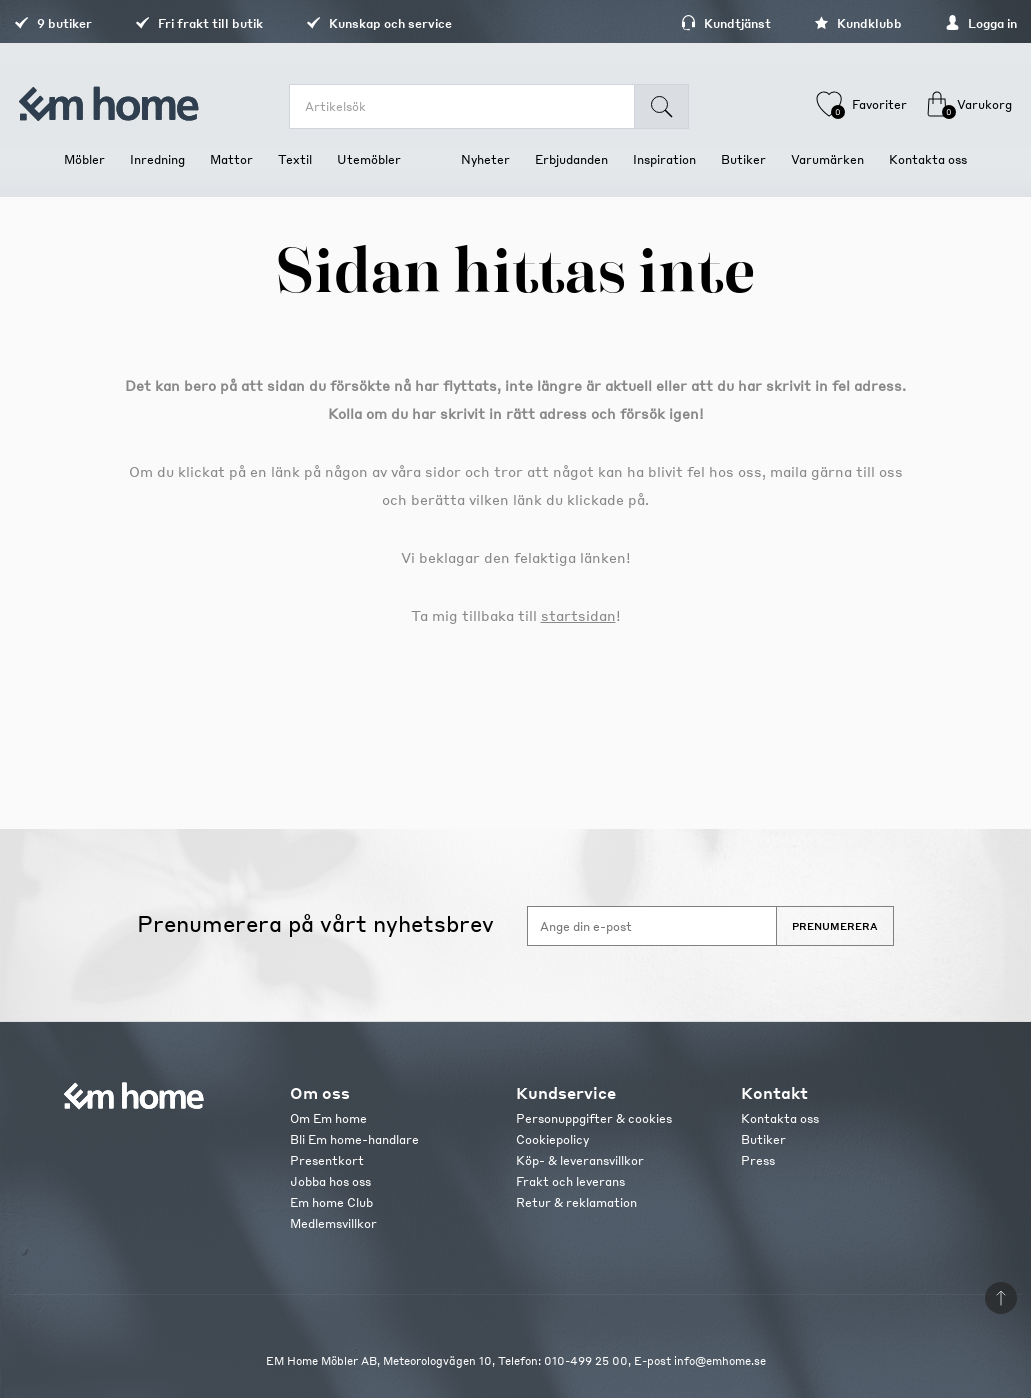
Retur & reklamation (576, 1202)
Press (758, 1160)
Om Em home (328, 1118)
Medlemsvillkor (333, 1223)
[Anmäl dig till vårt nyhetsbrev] (652, 926)
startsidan (578, 615)
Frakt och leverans (570, 1181)
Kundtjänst (676, 23)
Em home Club (331, 1202)
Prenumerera (835, 926)
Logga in (931, 23)
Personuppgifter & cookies (594, 1118)
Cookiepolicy (552, 1139)
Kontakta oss (780, 1118)
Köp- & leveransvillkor (580, 1160)
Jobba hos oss (330, 1181)
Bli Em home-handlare (354, 1139)
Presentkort (327, 1160)
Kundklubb (808, 23)
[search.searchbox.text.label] (474, 106)
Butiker (763, 1139)
